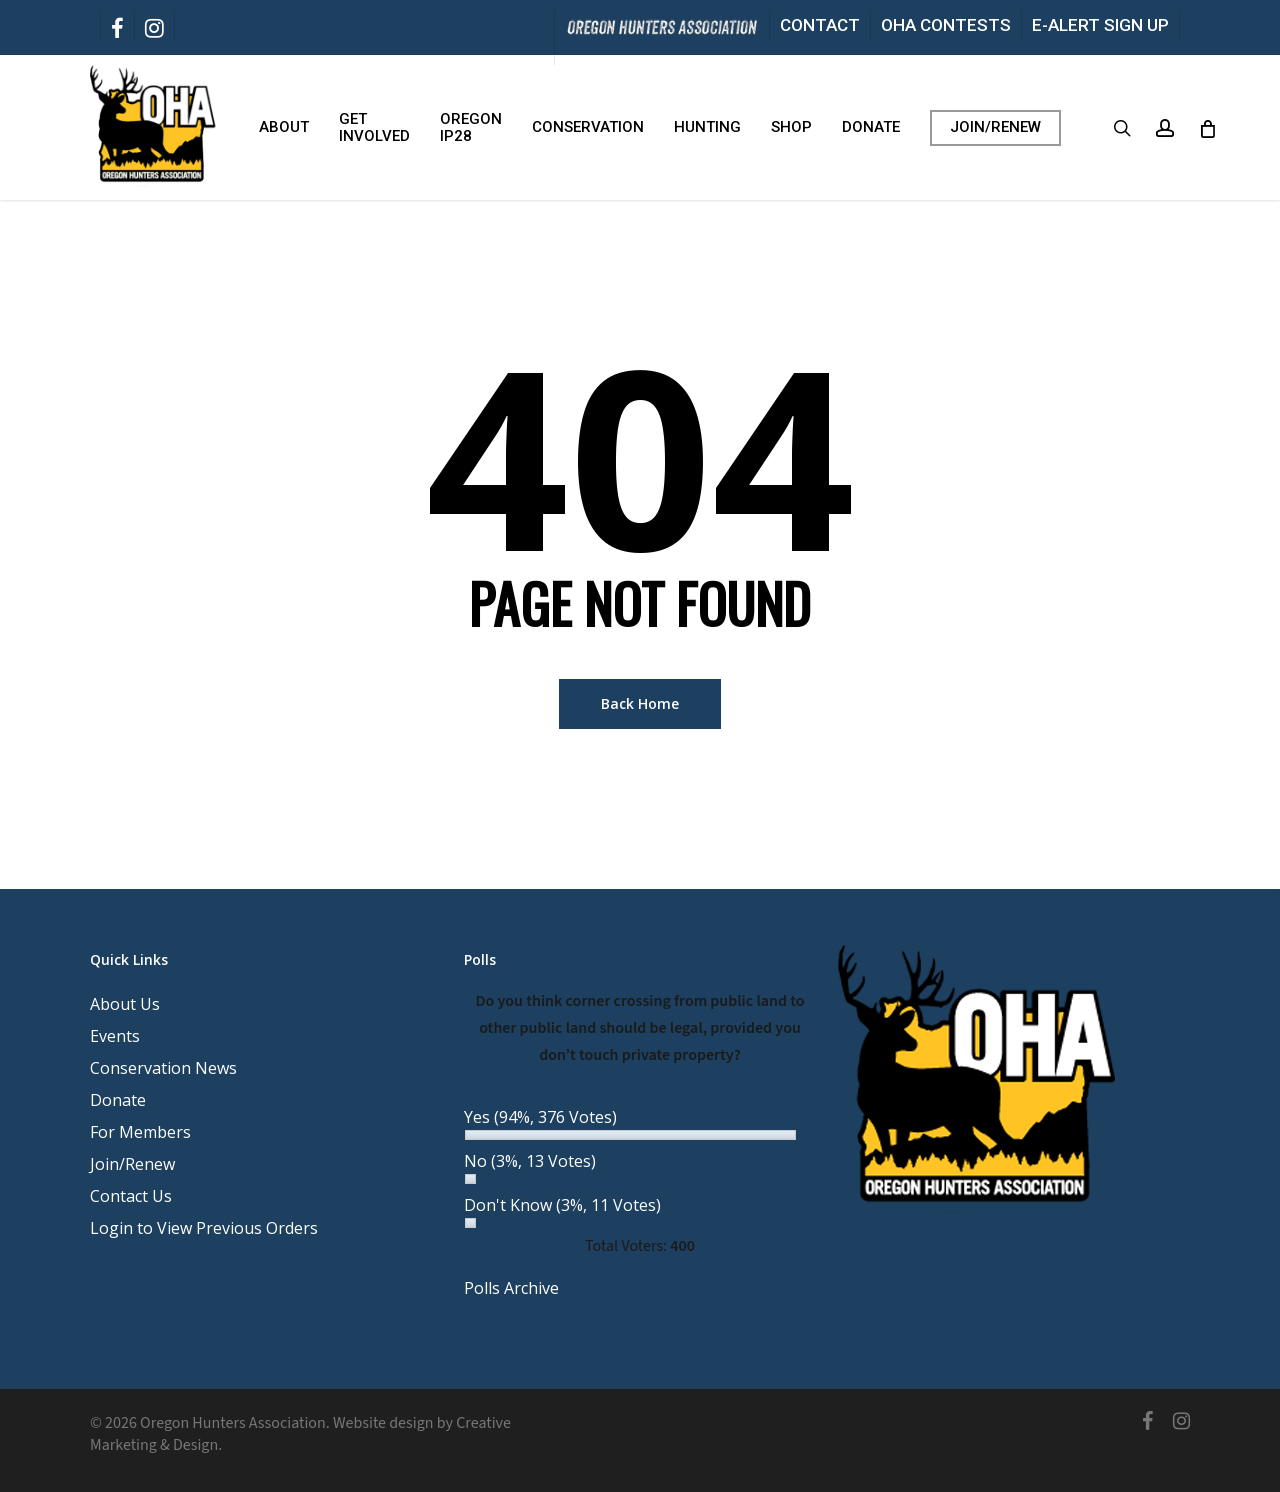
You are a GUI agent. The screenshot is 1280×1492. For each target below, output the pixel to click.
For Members (140, 1132)
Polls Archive (511, 1288)
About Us (125, 1004)
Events (115, 1036)
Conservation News (163, 1068)
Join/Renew (132, 1164)
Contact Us (131, 1196)
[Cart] (1206, 128)
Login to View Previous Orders (204, 1228)
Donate (118, 1100)
